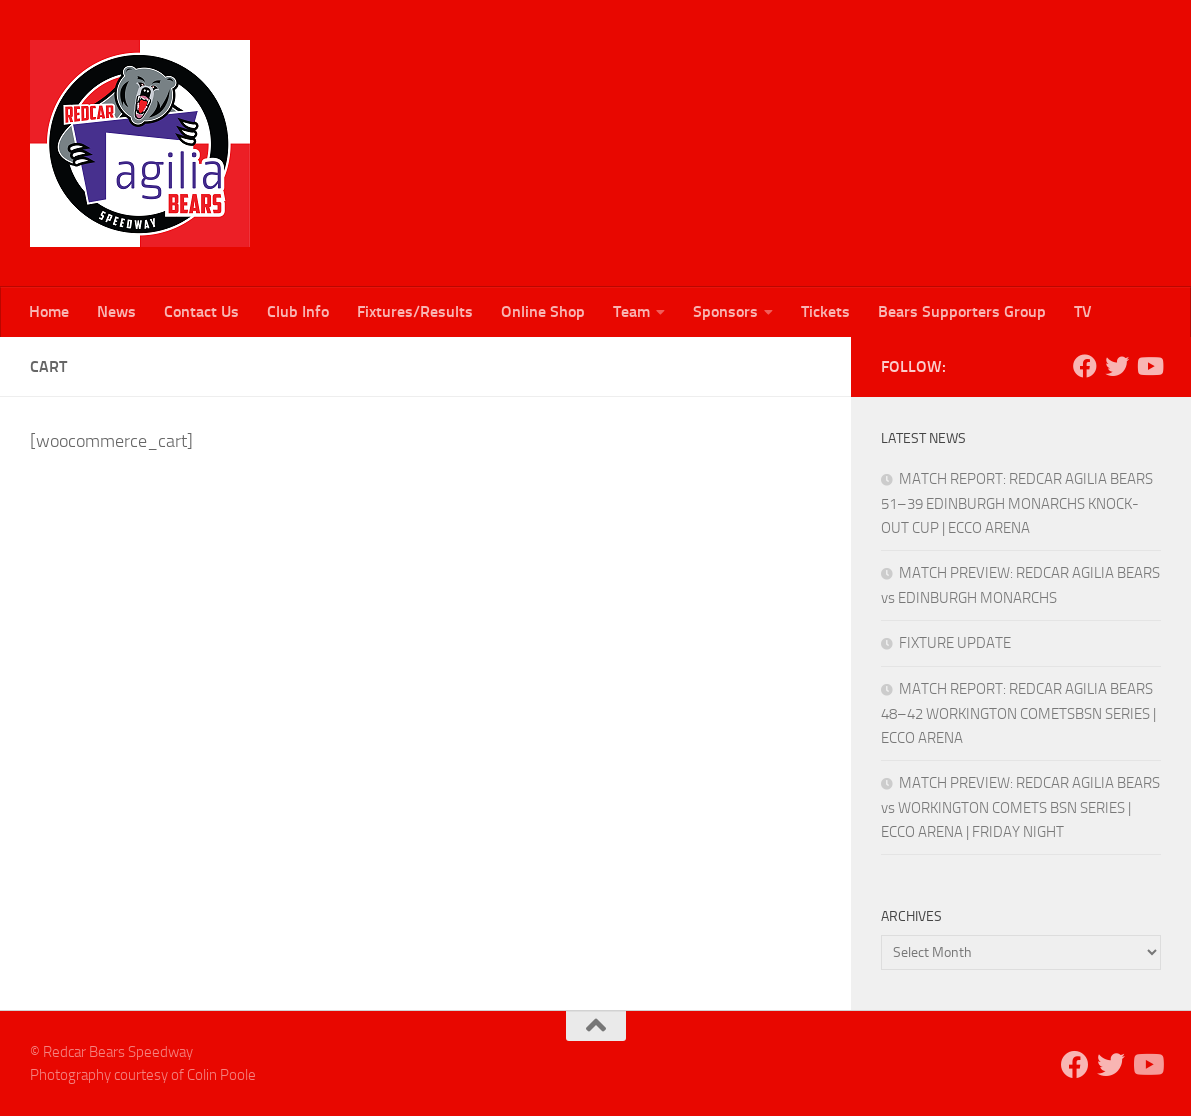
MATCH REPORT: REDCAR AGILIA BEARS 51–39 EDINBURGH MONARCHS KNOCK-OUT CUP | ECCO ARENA (1017, 503)
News (116, 311)
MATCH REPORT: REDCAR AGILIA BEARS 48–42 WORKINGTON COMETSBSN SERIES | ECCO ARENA (1018, 713)
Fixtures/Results (415, 311)
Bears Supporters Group (962, 311)
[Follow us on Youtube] (1149, 366)
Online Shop (543, 311)
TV (1083, 311)
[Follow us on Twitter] (1117, 366)
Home (49, 311)
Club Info (298, 311)
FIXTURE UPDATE (955, 643)
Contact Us (201, 311)
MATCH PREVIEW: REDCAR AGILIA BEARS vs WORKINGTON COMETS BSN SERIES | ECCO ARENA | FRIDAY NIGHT (1020, 807)
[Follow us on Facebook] (1085, 366)
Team (631, 311)
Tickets (825, 311)
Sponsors (725, 311)
